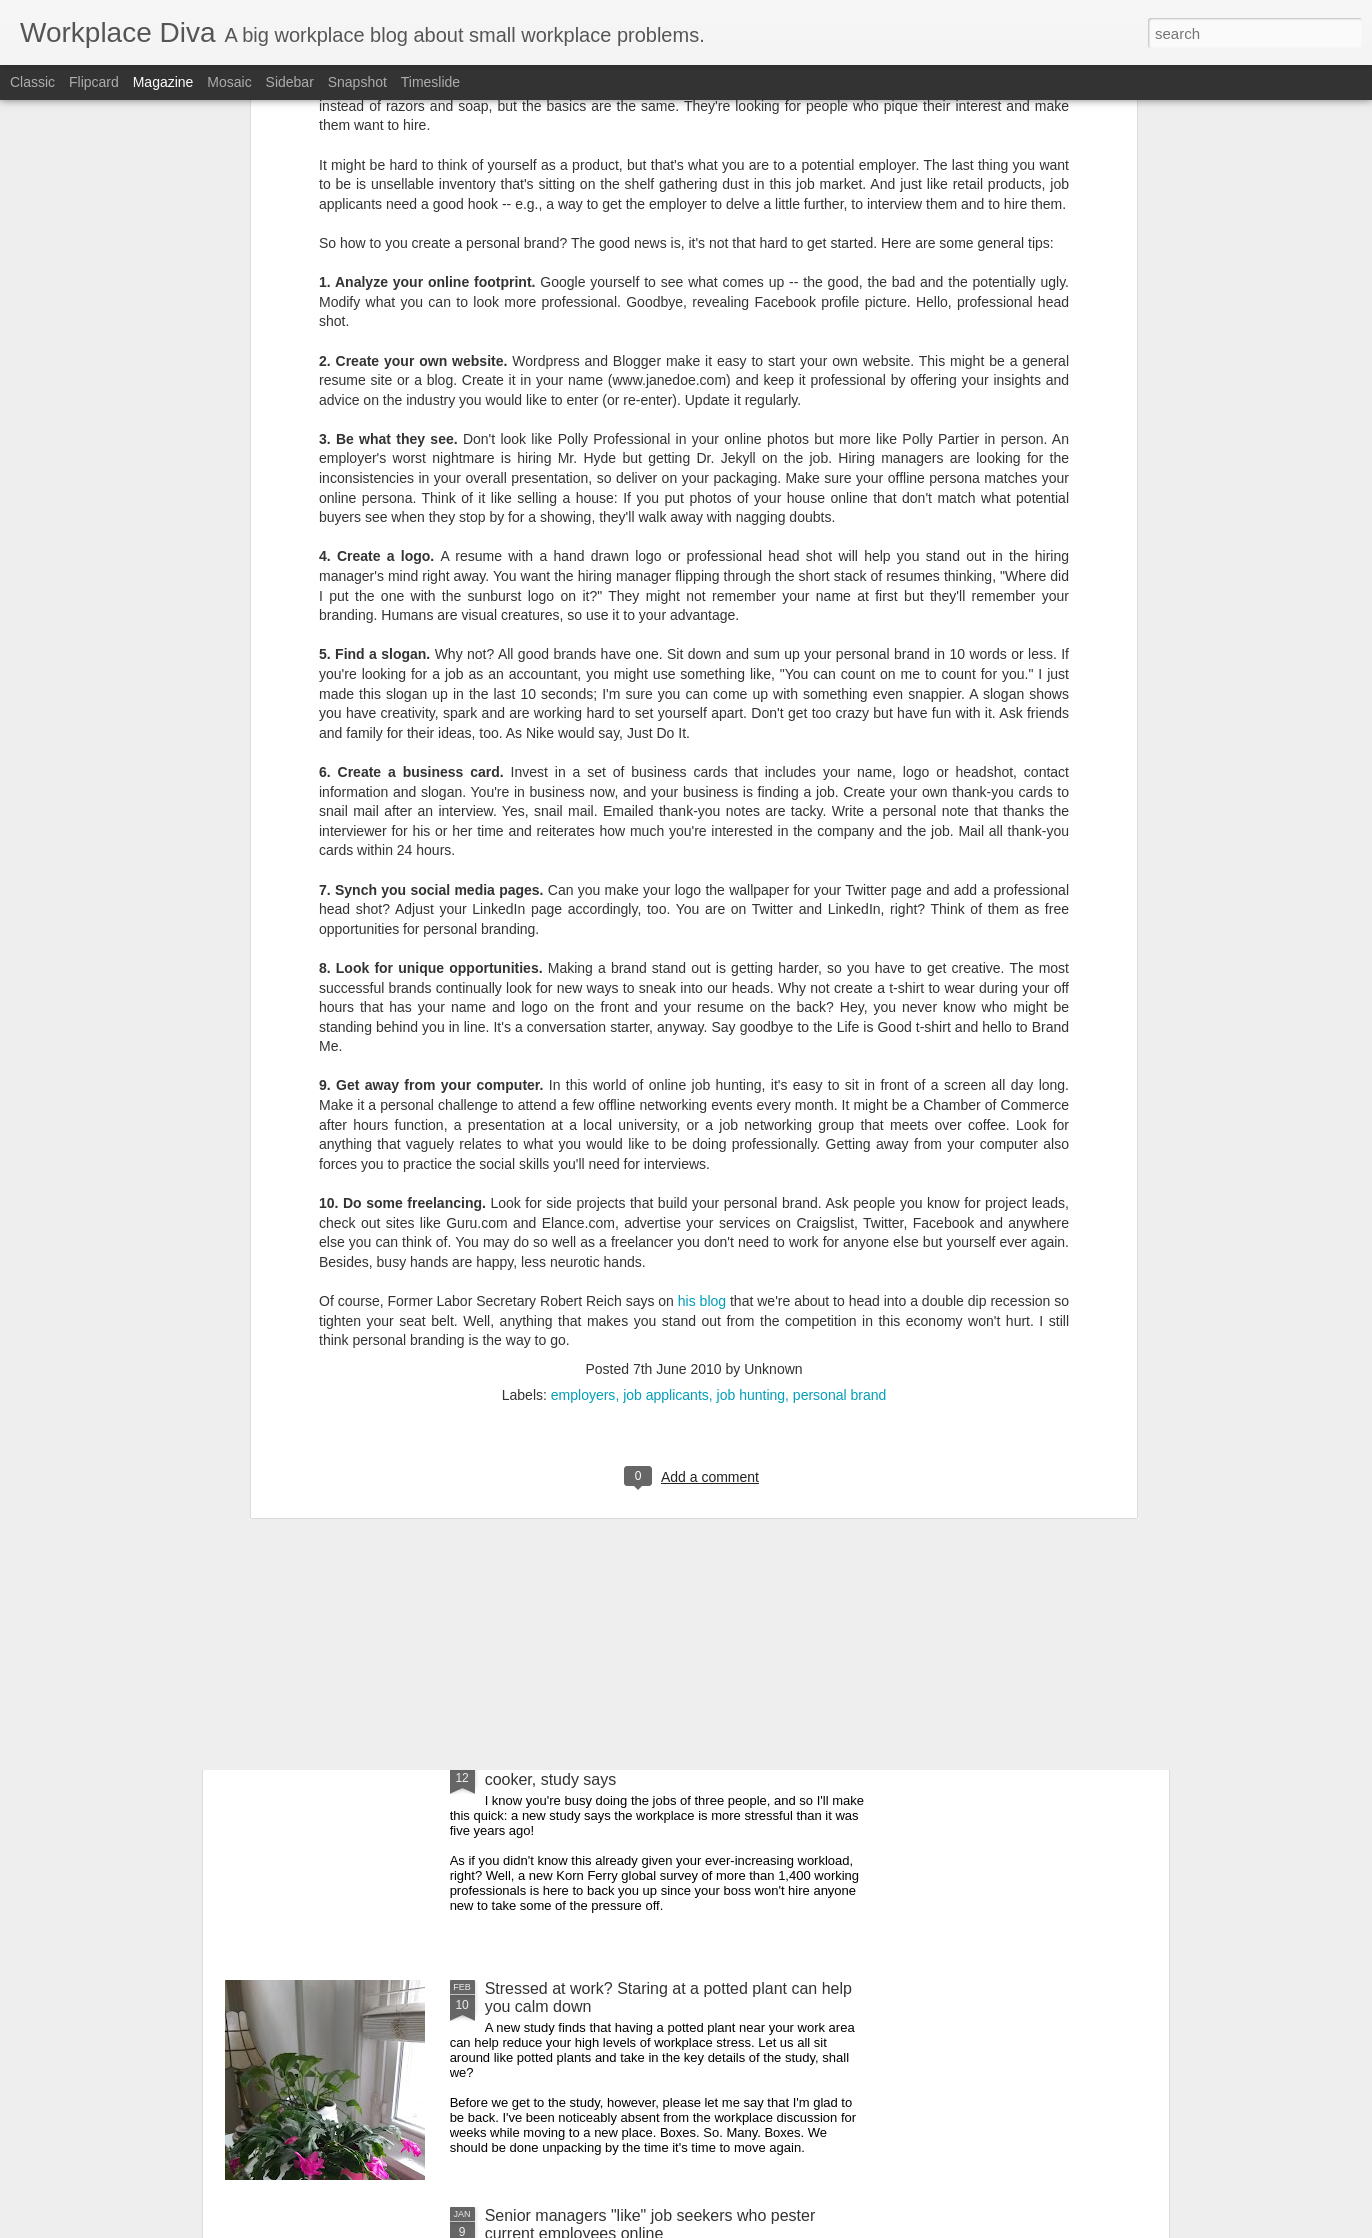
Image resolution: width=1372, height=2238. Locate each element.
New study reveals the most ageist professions (650, 1534)
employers (583, 1074)
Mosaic (229, 82)
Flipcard (94, 82)
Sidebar (290, 82)
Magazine (163, 82)
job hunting (751, 1074)
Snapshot (357, 82)
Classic (32, 82)
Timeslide (430, 82)
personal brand (839, 1074)
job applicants (666, 1074)
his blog (702, 981)
